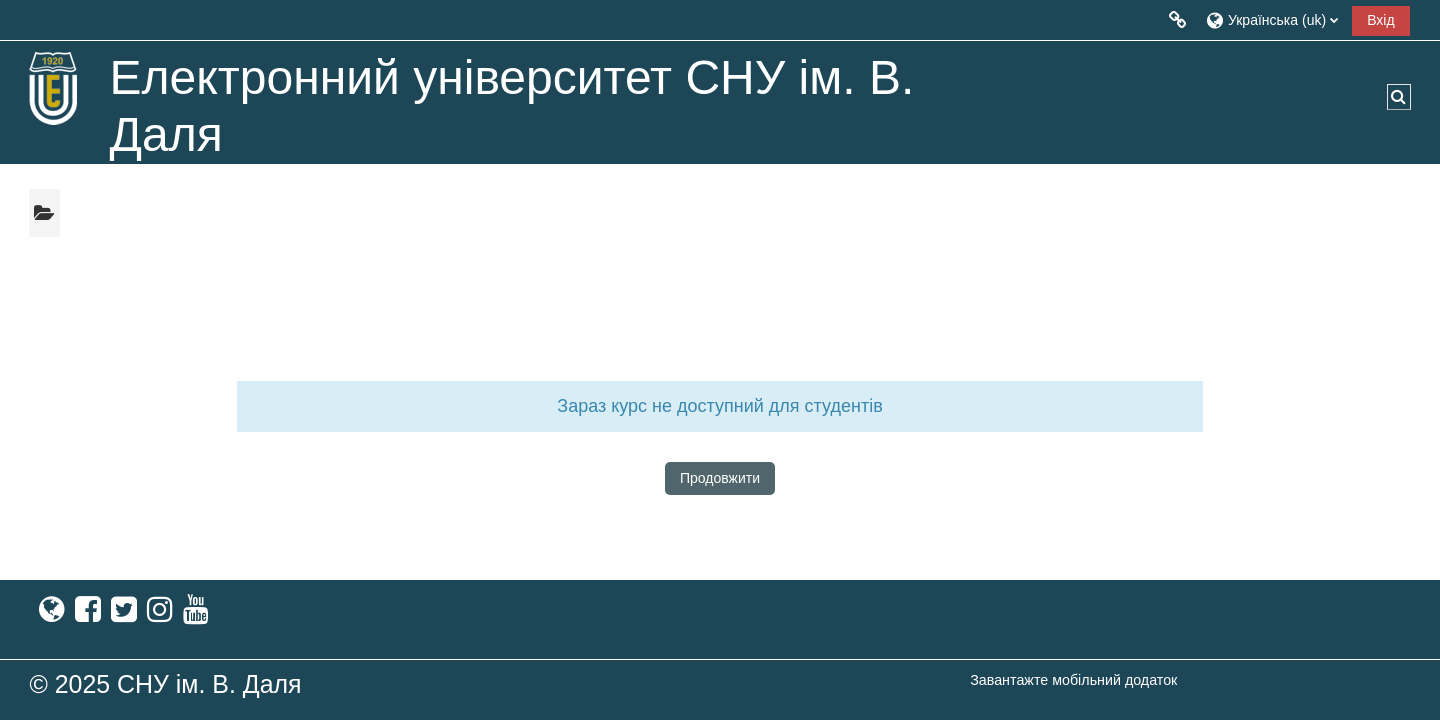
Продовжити (720, 478)
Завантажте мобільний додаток (1073, 680)
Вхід (1380, 20)
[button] (1271, 19)
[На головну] (54, 88)
